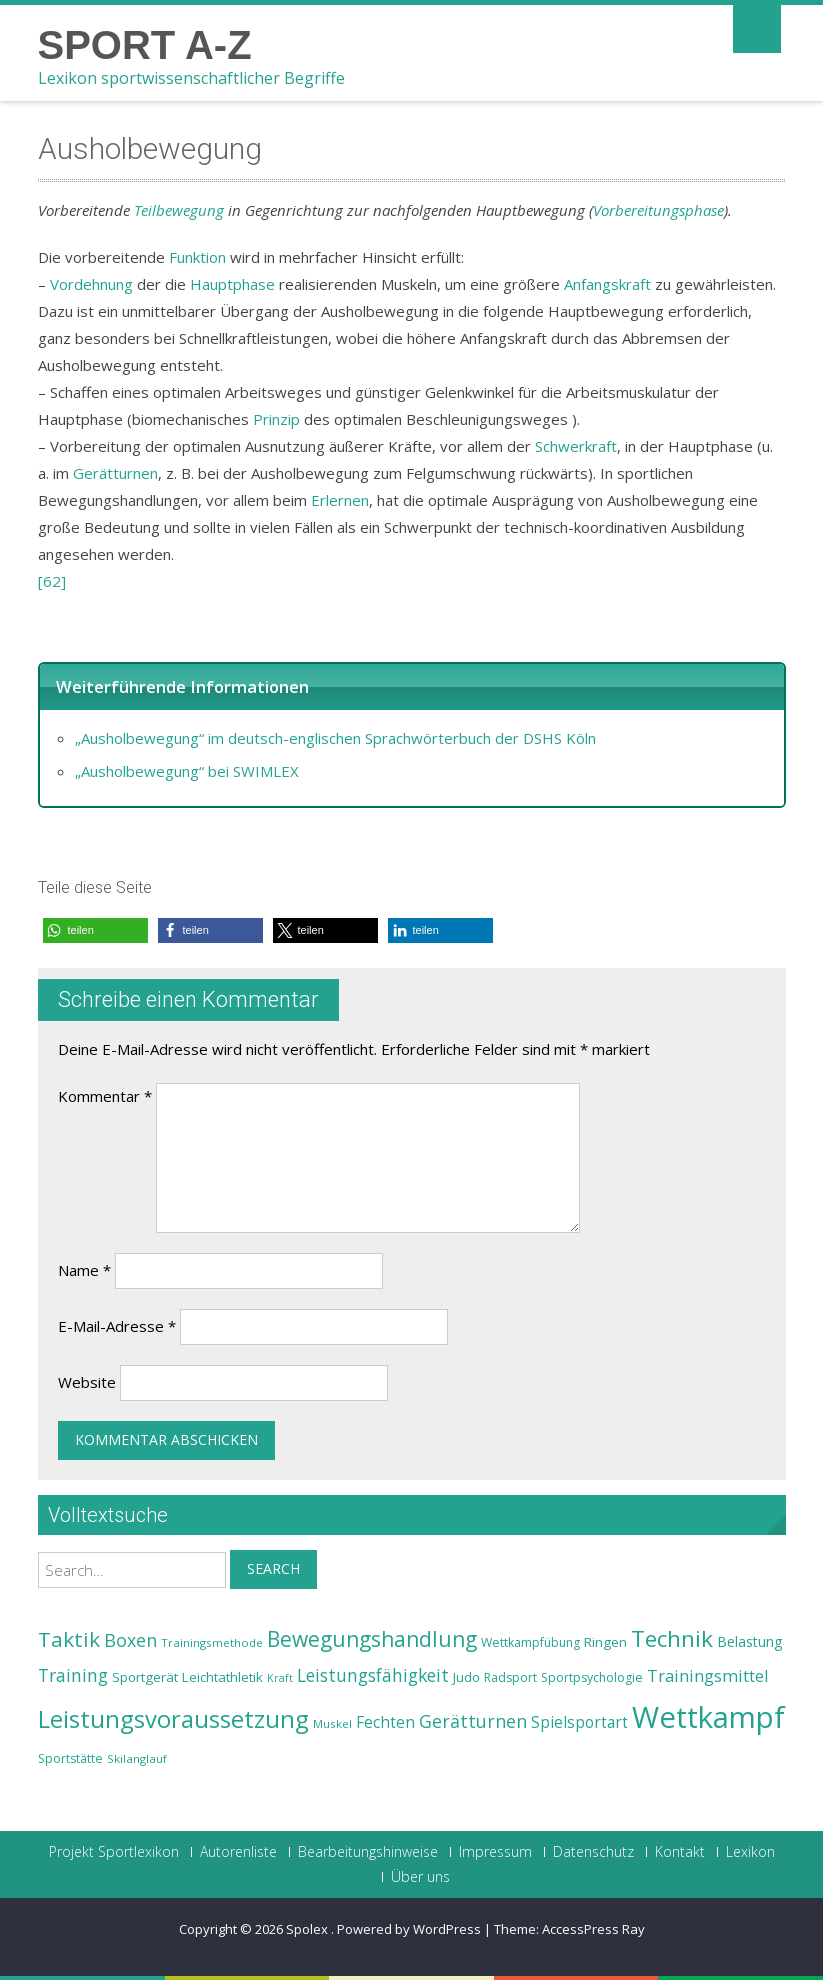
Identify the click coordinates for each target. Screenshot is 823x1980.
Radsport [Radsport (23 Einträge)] (510, 1677)
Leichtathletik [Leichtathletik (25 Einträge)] (222, 1677)
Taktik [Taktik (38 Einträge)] (69, 1639)
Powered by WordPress (409, 1929)
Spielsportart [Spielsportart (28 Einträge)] (579, 1722)
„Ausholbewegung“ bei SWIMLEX (187, 771)
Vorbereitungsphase (658, 210)
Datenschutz (593, 1852)
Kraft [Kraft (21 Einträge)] (280, 1678)
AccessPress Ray (593, 1929)
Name (84, 1270)
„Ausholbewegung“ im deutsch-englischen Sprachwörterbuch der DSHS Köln (335, 738)
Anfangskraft (607, 284)
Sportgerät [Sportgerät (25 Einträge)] (145, 1677)
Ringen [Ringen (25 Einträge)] (605, 1642)
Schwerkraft (576, 446)
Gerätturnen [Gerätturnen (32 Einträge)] (473, 1721)
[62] (52, 581)
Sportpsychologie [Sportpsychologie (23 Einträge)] (592, 1677)
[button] (95, 930)
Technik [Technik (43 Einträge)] (672, 1638)
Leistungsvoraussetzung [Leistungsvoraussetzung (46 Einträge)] (173, 1719)
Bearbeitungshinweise (368, 1852)
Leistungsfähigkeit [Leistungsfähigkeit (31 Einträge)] (373, 1675)
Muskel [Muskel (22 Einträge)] (332, 1723)
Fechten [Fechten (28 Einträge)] (385, 1722)
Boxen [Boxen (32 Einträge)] (130, 1640)
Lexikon (750, 1852)
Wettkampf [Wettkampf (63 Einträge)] (708, 1717)
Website (87, 1382)
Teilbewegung (179, 210)
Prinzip (276, 419)
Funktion (197, 257)
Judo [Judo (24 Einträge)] (466, 1677)
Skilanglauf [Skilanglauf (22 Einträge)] (137, 1758)
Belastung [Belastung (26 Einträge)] (750, 1641)
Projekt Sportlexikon (114, 1852)
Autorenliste (238, 1852)
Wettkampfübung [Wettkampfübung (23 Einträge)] (530, 1642)
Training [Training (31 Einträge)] (73, 1675)
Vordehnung (91, 284)
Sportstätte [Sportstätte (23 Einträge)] (70, 1758)
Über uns (420, 1877)
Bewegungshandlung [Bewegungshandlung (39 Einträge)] (372, 1639)
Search (273, 1568)
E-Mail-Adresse (117, 1326)
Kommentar (105, 1096)
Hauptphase (232, 284)
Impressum (495, 1852)
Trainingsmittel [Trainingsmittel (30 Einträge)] (708, 1675)
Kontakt (680, 1852)
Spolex (308, 1929)
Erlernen (340, 500)
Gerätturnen (115, 473)
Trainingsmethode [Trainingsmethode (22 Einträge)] (212, 1642)
